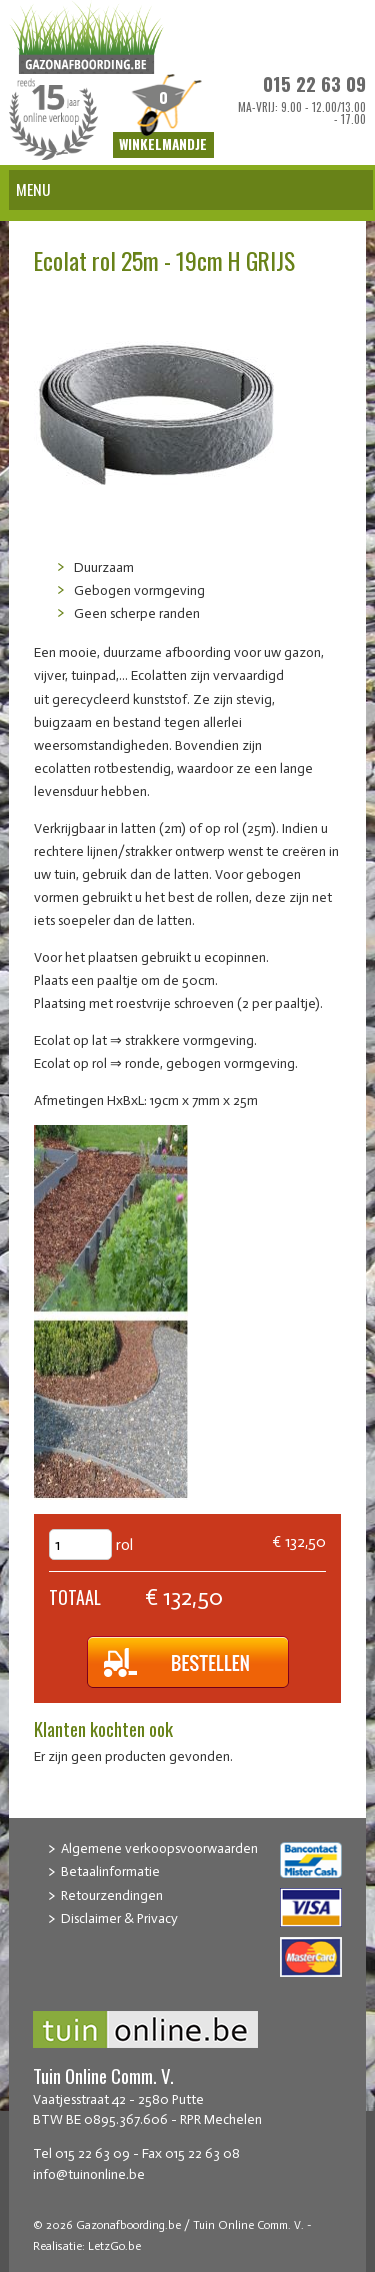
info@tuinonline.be (89, 2174)
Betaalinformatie (110, 1871)
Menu (33, 189)
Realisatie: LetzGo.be (87, 2246)
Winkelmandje (163, 145)
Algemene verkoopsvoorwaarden (159, 1848)
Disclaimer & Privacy (119, 1918)
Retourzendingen (112, 1895)
